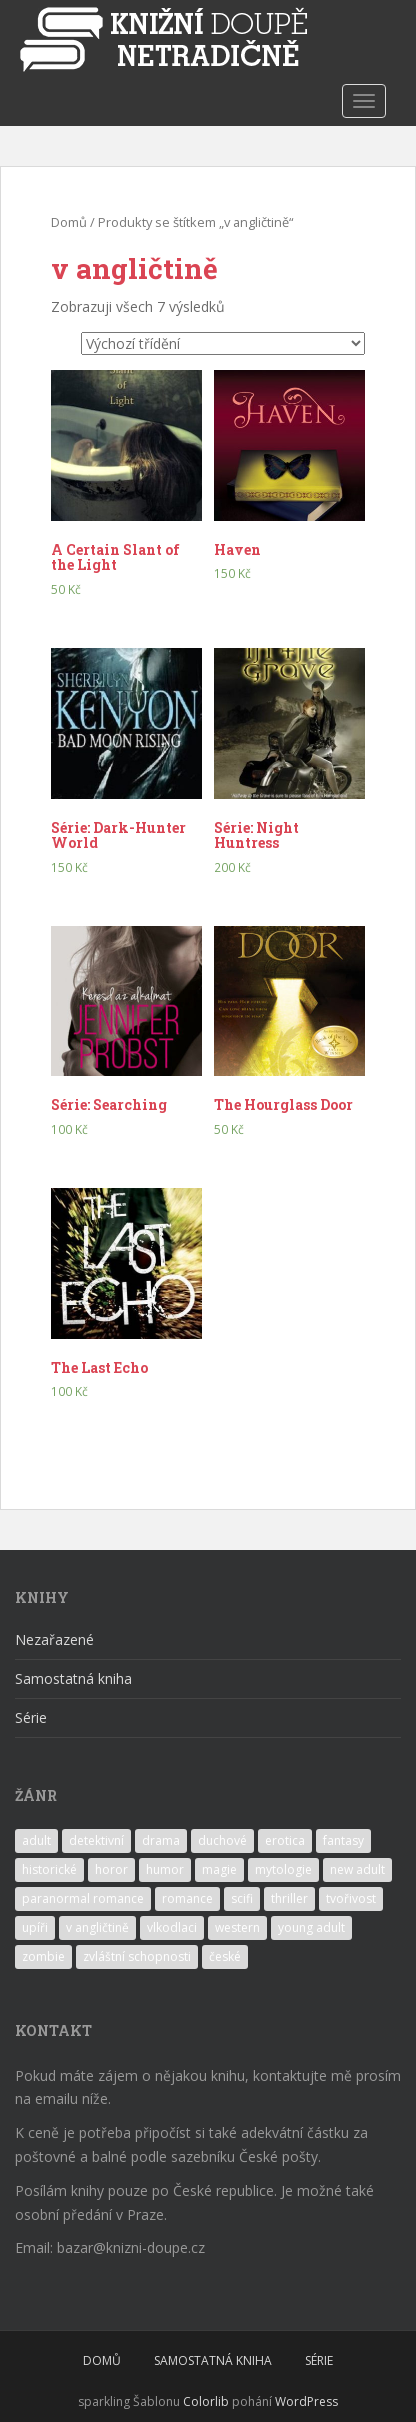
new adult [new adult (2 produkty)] (357, 1869)
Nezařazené (54, 1639)
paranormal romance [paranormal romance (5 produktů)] (83, 1898)
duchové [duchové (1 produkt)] (222, 1840)
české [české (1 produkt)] (225, 1956)
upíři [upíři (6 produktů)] (35, 1927)
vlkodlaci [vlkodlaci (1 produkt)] (172, 1927)
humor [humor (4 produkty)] (165, 1869)
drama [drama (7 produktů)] (161, 1840)
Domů (69, 222)
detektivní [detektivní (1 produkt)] (96, 1840)
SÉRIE (319, 2360)
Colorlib (206, 2401)
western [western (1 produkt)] (237, 1927)
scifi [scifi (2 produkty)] (242, 1898)
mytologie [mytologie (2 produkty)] (283, 1869)
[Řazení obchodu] (223, 343)
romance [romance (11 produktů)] (187, 1898)
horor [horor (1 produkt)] (111, 1869)
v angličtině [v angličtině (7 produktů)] (97, 1927)
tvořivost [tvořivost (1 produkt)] (351, 1898)
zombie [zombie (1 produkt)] (43, 1956)
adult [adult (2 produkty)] (36, 1840)
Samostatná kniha (73, 1678)
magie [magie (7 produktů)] (219, 1869)
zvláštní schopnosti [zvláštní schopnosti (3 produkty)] (137, 1956)
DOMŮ (102, 2360)
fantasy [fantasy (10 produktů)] (343, 1840)
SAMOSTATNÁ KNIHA (213, 2360)
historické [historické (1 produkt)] (49, 1869)
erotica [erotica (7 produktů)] (285, 1840)
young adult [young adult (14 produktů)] (311, 1927)
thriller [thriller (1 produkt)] (289, 1898)
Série (31, 1717)
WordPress (306, 2401)
